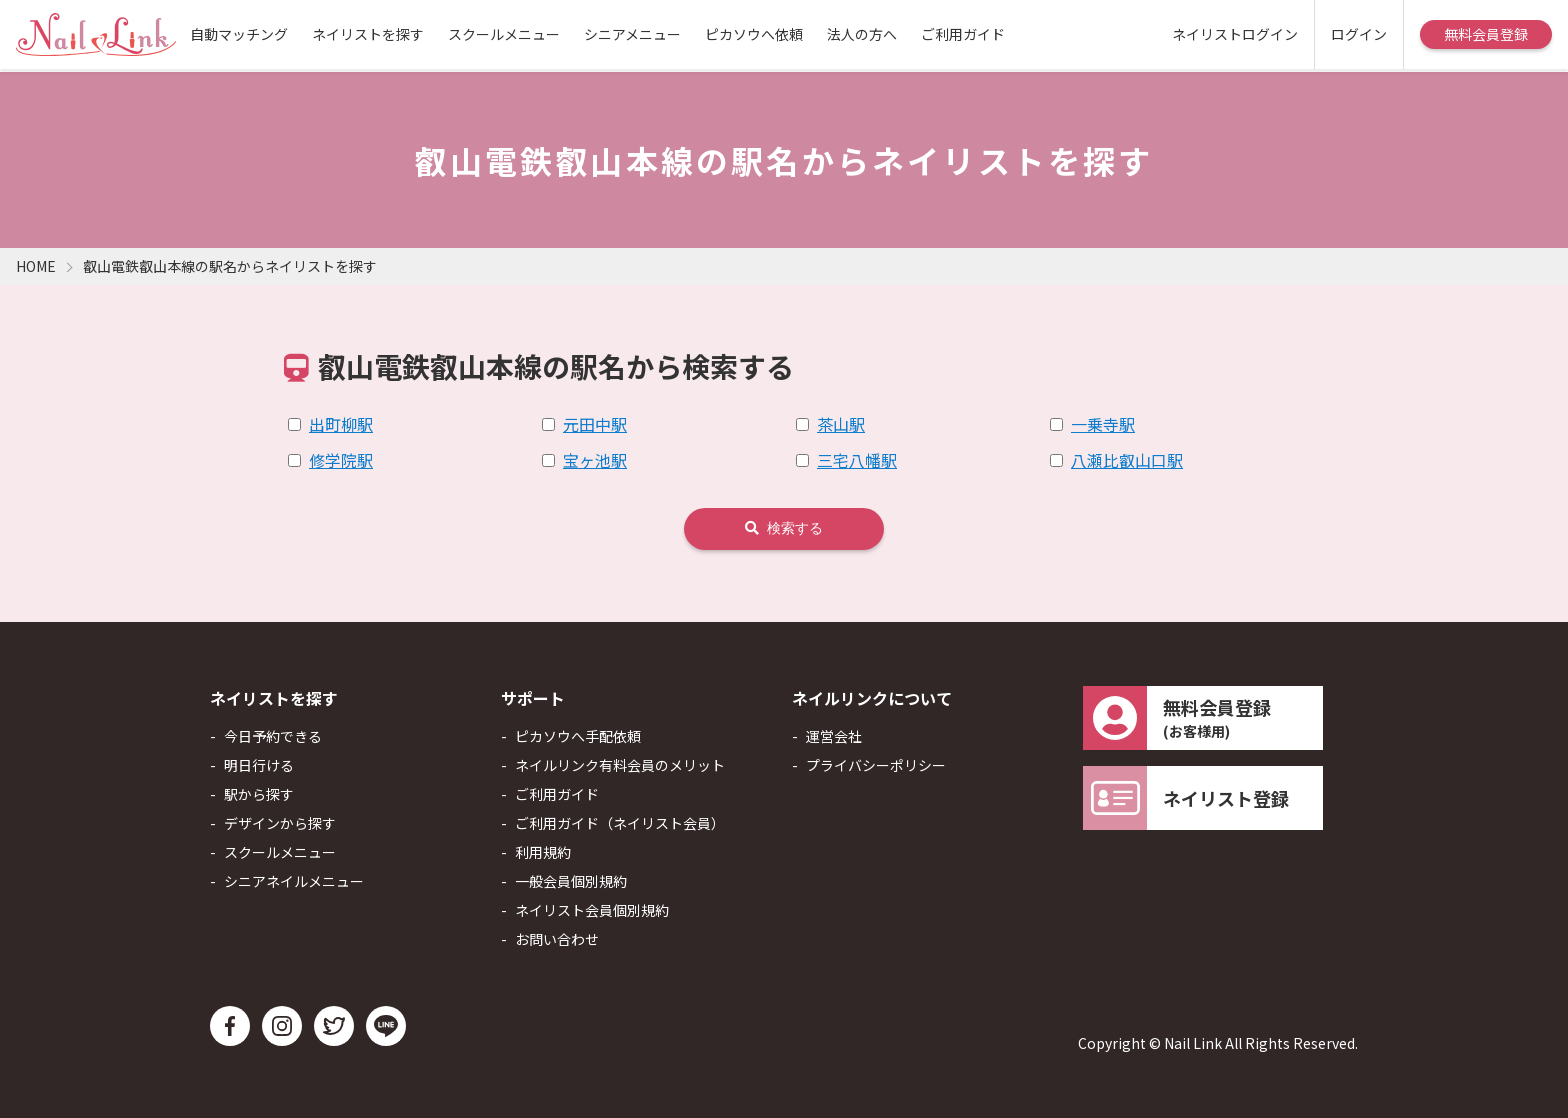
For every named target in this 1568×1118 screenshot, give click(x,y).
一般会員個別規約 (571, 881)
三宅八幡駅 (857, 460)
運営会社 (834, 736)
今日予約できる (273, 736)
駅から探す (259, 794)
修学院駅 (341, 460)
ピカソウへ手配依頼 (578, 736)
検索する (783, 528)
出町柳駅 (341, 424)
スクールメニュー (504, 34)
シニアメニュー (632, 34)
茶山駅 (841, 424)
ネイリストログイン (1235, 34)
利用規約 (543, 852)
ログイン (1359, 34)
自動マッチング (239, 34)
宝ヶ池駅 (595, 460)
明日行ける (259, 765)
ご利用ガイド (963, 34)
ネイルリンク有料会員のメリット (620, 765)
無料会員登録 (1486, 34)
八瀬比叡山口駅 (1127, 460)
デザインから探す (280, 823)
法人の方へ (862, 34)
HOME (36, 266)
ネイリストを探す (368, 34)
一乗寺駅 (1103, 424)
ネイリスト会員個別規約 (592, 910)
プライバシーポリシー (876, 765)
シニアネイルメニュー (294, 881)
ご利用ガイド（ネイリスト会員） (620, 823)
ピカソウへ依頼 (754, 34)
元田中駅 (595, 424)
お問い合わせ (557, 939)
